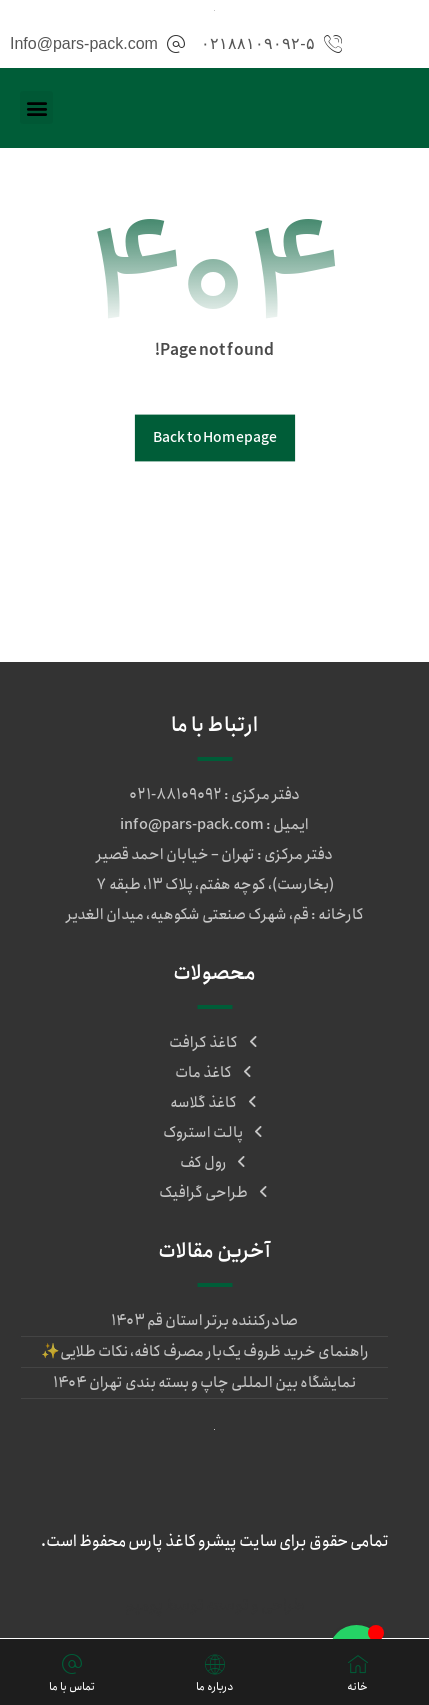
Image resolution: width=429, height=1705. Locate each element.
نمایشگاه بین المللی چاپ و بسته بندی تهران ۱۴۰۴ (204, 1383)
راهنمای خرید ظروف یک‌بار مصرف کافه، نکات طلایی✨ (205, 1352)
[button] (36, 107)
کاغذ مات (215, 1073)
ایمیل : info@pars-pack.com (214, 825)
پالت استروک (214, 1133)
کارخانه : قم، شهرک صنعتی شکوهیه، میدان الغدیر (215, 915)
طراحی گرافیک (215, 1193)
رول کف (214, 1163)
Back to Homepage (214, 437)
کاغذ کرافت (215, 1043)
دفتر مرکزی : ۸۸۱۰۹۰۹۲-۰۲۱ (214, 795)
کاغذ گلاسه (215, 1103)
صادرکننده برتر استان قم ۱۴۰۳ (204, 1321)
